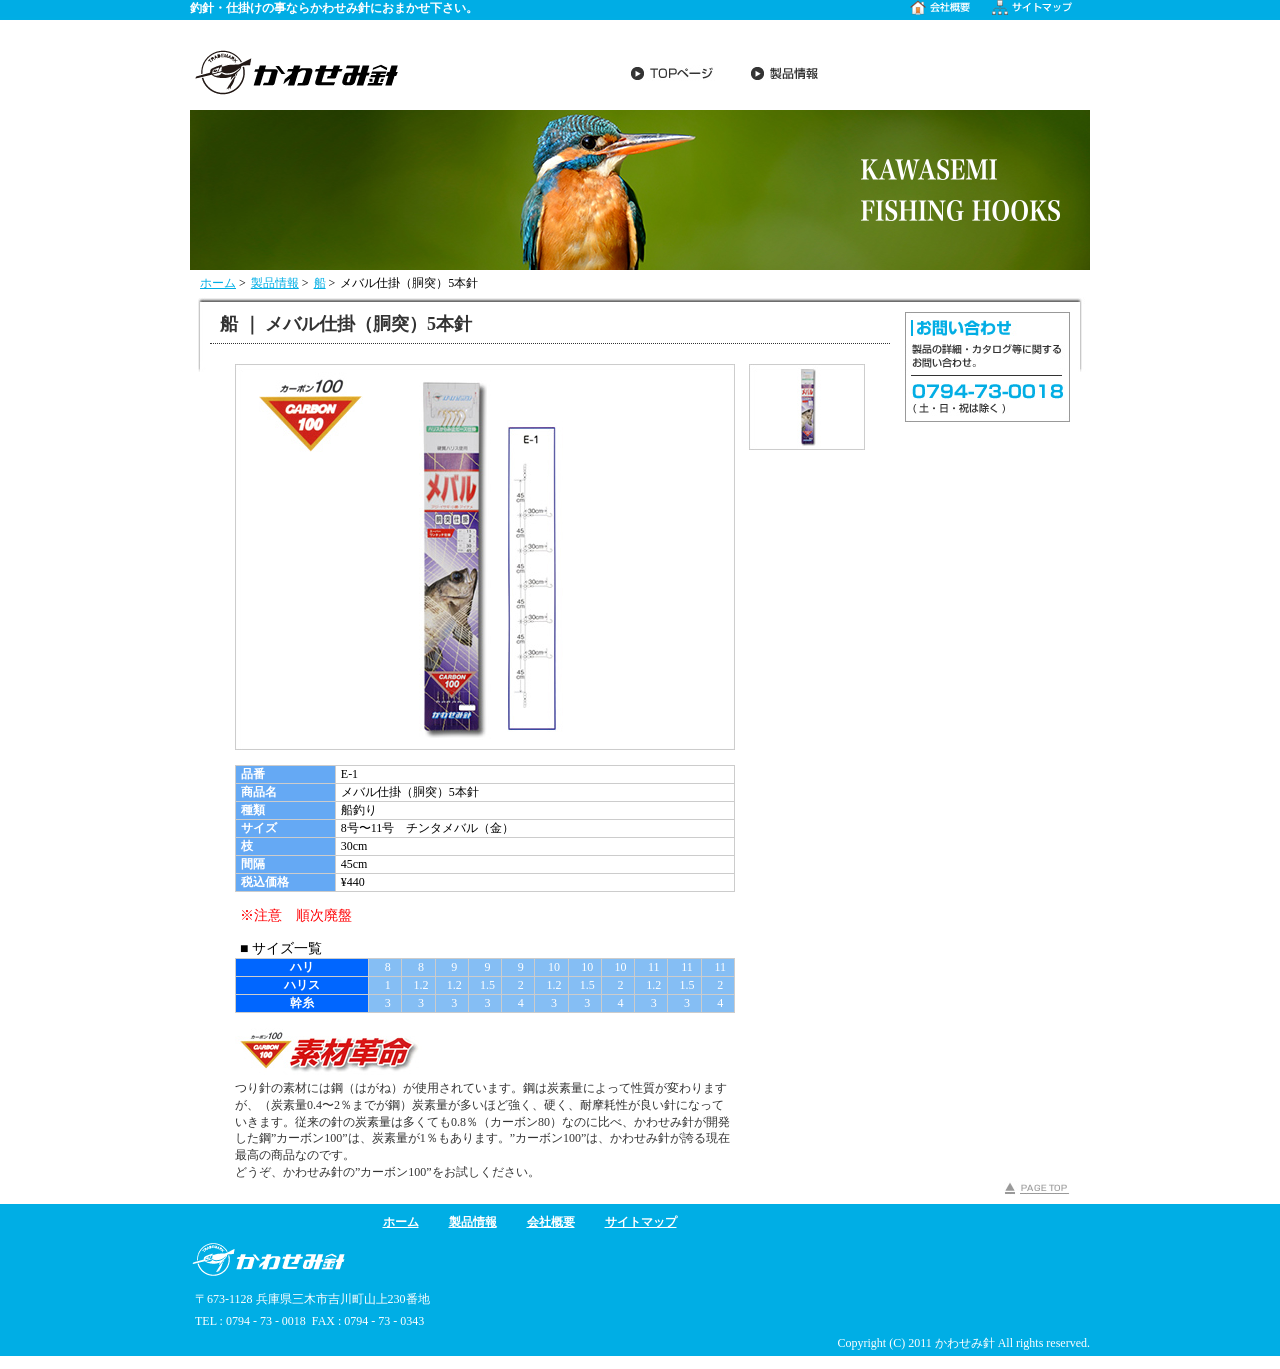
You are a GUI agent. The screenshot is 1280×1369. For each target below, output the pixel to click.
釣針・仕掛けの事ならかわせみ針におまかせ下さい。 (334, 8)
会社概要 (551, 1222)
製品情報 (275, 283)
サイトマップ (641, 1222)
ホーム (218, 283)
